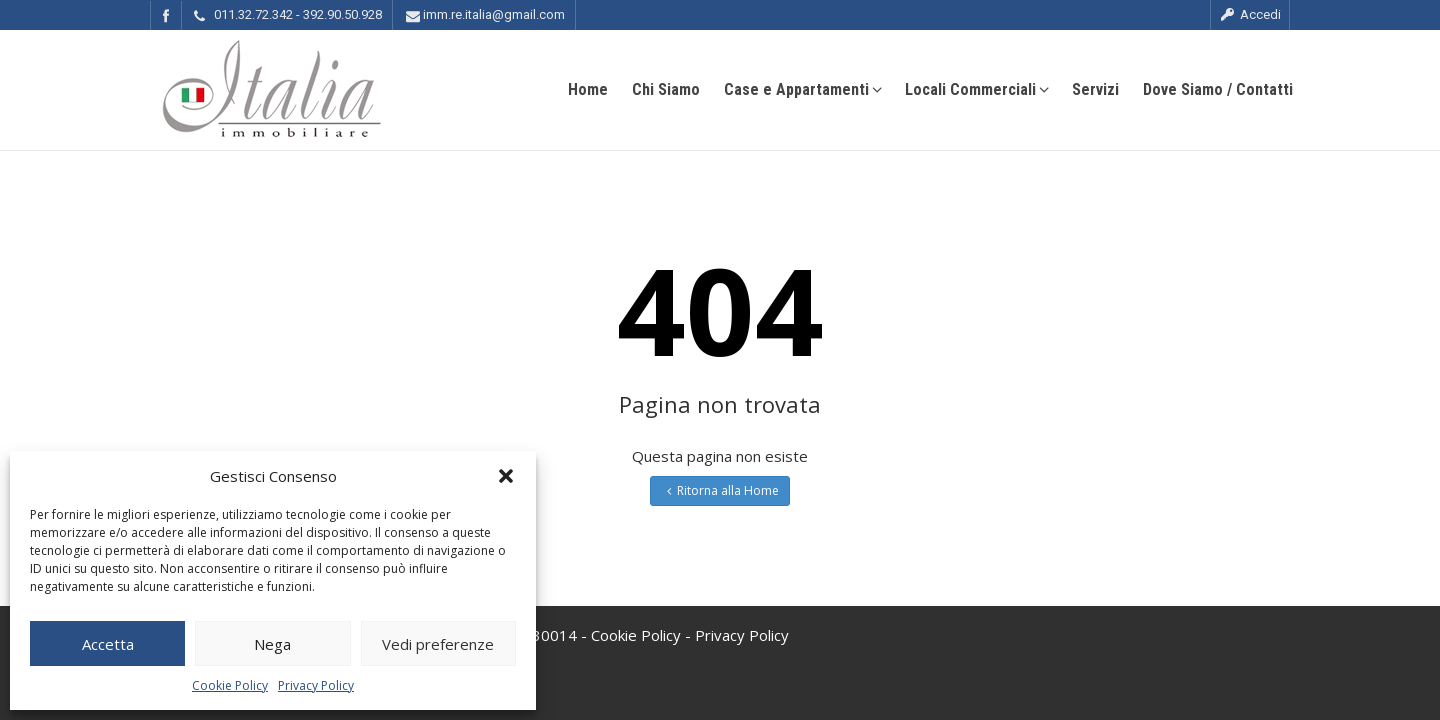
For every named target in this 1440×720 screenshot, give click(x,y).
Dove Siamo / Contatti (1218, 89)
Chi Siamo (666, 89)
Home (588, 89)
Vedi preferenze (438, 644)
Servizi (1095, 89)
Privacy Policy (316, 685)
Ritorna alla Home (720, 490)
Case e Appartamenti (802, 89)
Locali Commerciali (976, 89)
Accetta (108, 644)
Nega (272, 644)
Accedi (1250, 14)
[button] (506, 476)
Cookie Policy (230, 685)
